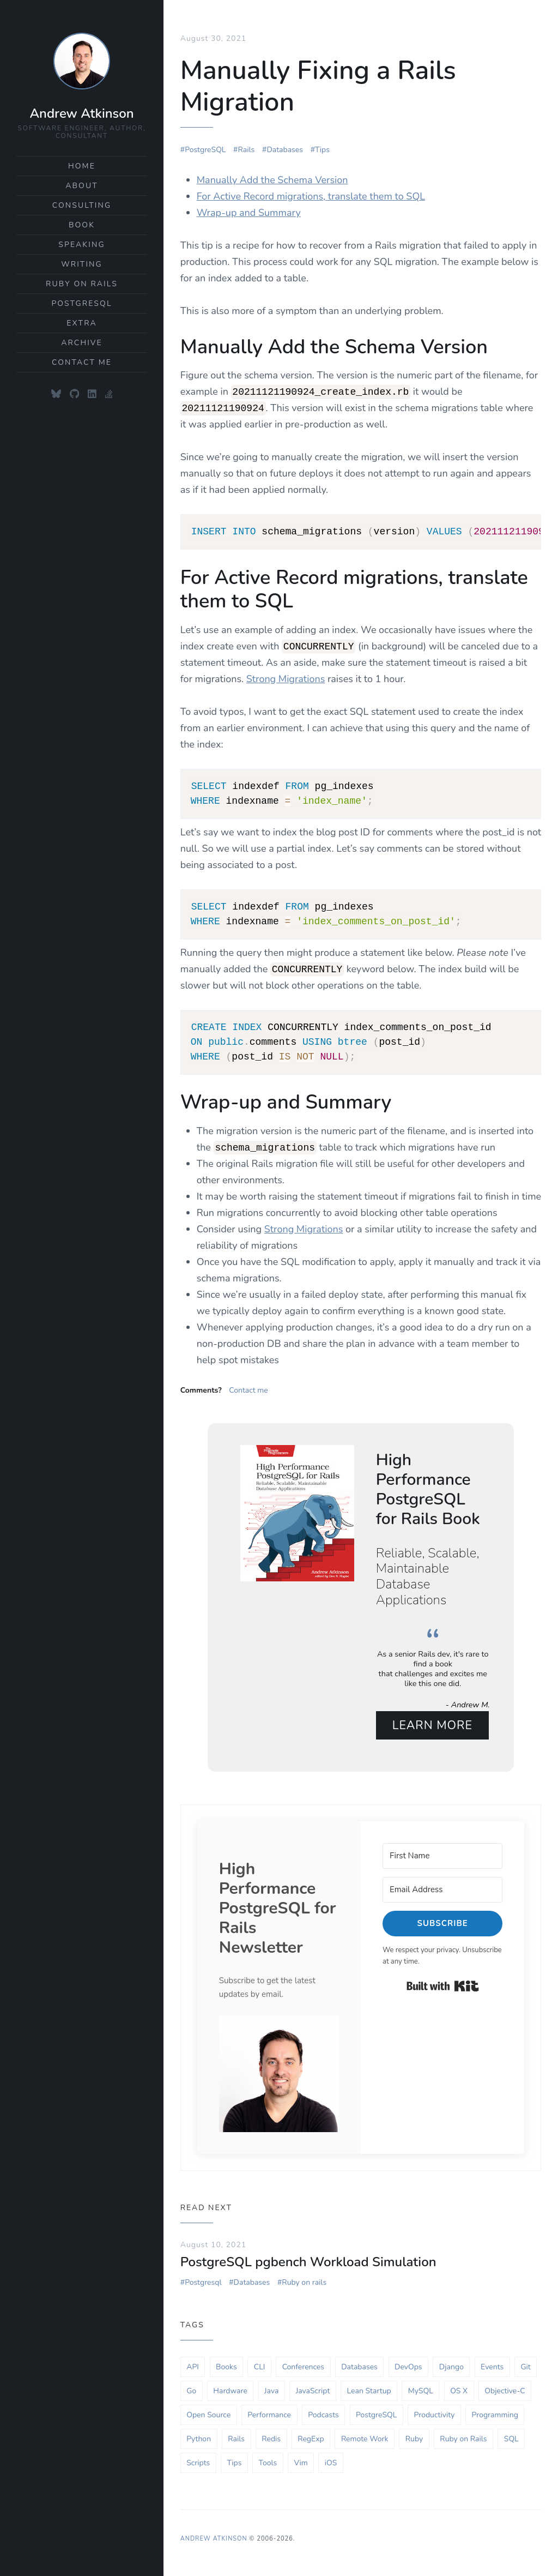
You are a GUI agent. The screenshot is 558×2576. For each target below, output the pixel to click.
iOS (331, 2458)
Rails (246, 145)
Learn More (432, 1721)
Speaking (81, 244)
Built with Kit (443, 1981)
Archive (81, 343)
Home (81, 166)
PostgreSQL (81, 303)
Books (226, 2362)
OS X (459, 2386)
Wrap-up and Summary (249, 208)
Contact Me (82, 362)
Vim (300, 2458)
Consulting (81, 205)
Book (82, 225)
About (81, 185)
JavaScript (313, 2386)
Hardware (230, 2386)
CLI (259, 2362)
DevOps (408, 2362)
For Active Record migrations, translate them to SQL (311, 191)
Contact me (248, 1386)
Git (525, 2362)
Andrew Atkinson (81, 113)
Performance (269, 2410)
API (192, 2362)
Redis (271, 2434)
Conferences (303, 2362)
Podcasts (323, 2410)
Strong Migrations (285, 674)
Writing (81, 264)
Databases (284, 145)
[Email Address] (442, 1886)
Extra (81, 323)
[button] (279, 2069)
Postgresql (203, 2278)
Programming (494, 2410)
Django (451, 2362)
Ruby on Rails (82, 284)
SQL (511, 2434)
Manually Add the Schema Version (272, 175)
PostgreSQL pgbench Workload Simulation (308, 2258)
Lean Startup (369, 2386)
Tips (322, 145)
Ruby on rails (304, 2278)
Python (198, 2434)
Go (191, 2386)
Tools (268, 2458)
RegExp (311, 2434)
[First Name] (442, 1852)
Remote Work (365, 2434)
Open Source (208, 2410)
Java (271, 2386)
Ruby (414, 2434)
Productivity (434, 2410)
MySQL (420, 2386)
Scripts (198, 2458)
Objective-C (504, 2386)
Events (492, 2362)
